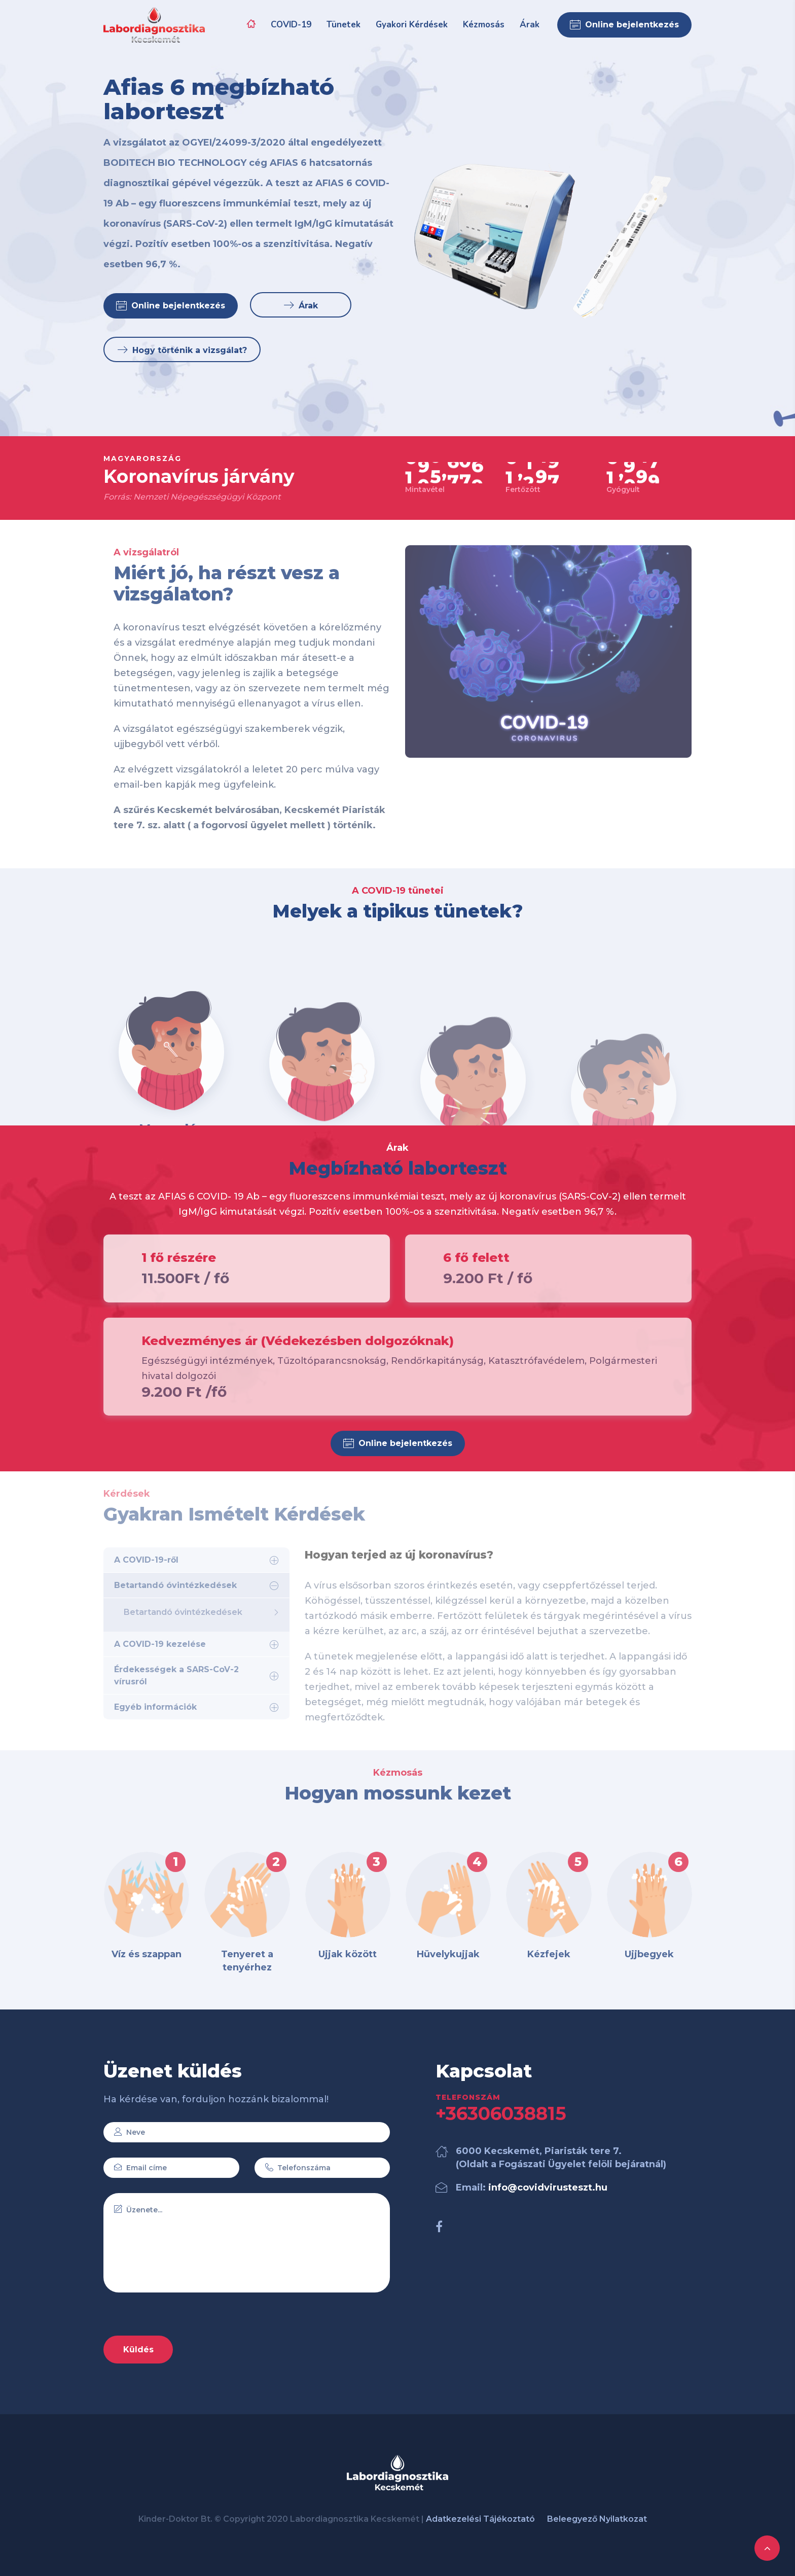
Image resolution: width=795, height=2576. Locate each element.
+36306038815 (501, 2113)
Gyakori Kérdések (412, 24)
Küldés (138, 2349)
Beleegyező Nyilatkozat (597, 2519)
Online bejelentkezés (624, 24)
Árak (529, 24)
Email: (531, 2187)
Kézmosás (483, 24)
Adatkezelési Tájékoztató (480, 2519)
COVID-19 (291, 24)
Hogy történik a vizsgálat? (182, 355)
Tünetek (343, 24)
